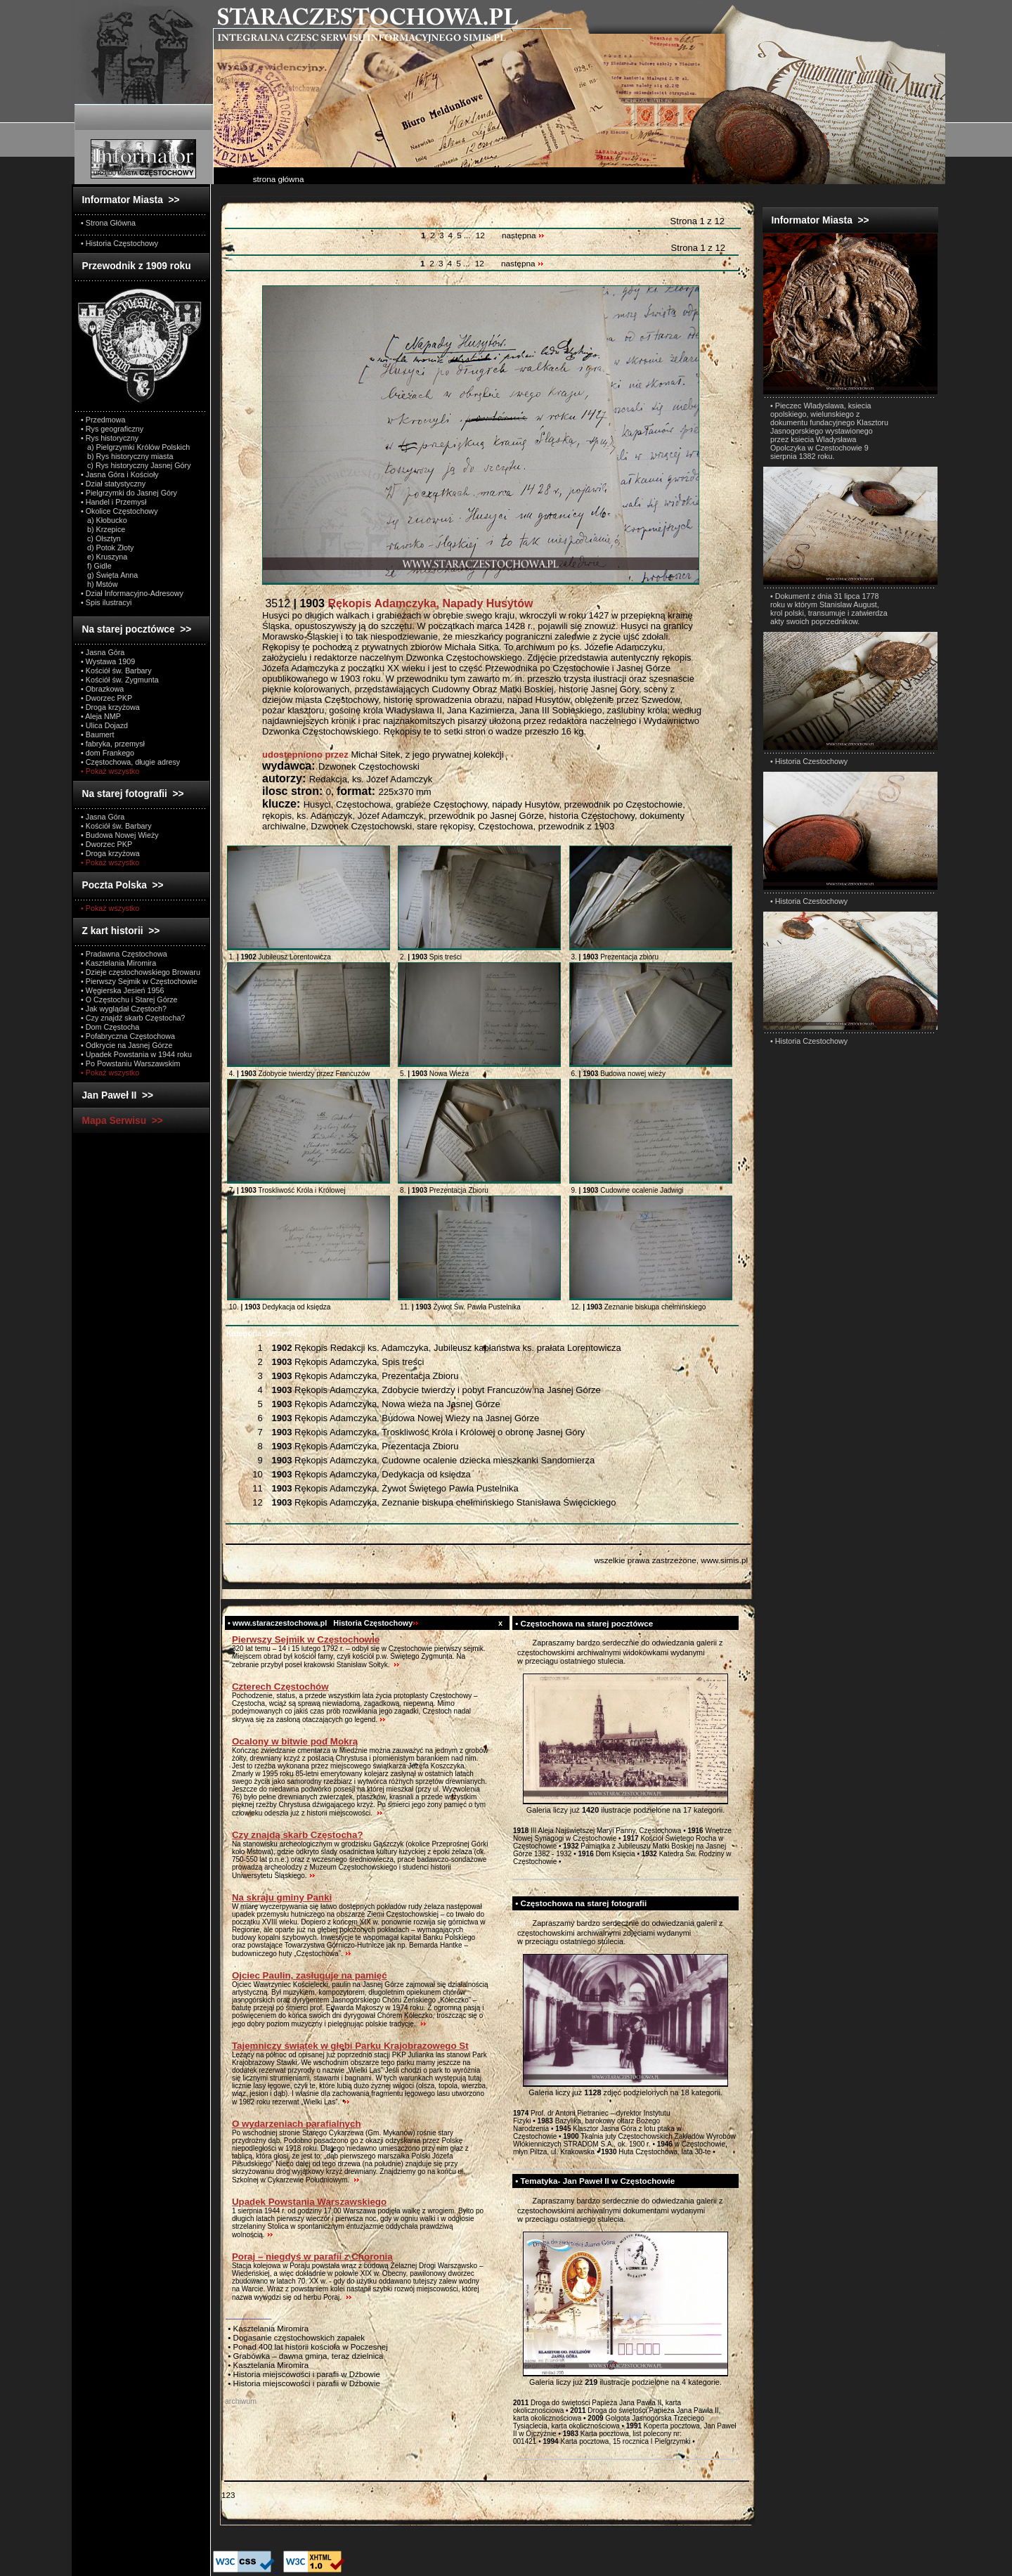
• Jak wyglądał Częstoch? (124, 1008)
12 (480, 235)
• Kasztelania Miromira (118, 963)
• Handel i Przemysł (113, 502)
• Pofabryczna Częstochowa (128, 1036)
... (468, 235)
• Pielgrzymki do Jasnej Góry (129, 492)
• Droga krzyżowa (110, 707)
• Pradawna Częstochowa (124, 954)
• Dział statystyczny (113, 483)
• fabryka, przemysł (113, 743)
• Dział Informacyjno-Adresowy (132, 593)
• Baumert (97, 734)
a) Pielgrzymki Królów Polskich (135, 447)
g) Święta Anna (109, 575)
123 (228, 2494)
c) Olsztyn (101, 538)
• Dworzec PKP (106, 698)
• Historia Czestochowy (809, 761)
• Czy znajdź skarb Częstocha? (133, 1018)
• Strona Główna (108, 223)
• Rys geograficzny (112, 429)
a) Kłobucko (104, 520)
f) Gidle (96, 566)
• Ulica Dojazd (104, 725)
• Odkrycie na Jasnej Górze (126, 1045)
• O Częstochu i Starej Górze (129, 999)
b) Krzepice (103, 529)
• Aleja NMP (101, 716)
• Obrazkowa (102, 689)
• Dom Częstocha (110, 1027)
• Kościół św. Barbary (116, 670)
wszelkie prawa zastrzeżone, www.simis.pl (671, 1560)
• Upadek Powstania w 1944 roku (136, 1054)
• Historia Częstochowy (119, 243)
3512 (397, 603)
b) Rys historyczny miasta (127, 456)
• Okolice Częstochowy (119, 511)
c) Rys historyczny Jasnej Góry (136, 465)
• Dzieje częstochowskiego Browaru (140, 972)
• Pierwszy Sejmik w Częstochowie (139, 981)
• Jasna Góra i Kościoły (120, 474)
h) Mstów (99, 584)
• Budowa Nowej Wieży (120, 835)
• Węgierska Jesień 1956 (122, 990)
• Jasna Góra (102, 652)
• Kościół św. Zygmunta (120, 679)
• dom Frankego (107, 753)
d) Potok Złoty (107, 547)
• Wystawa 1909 (108, 661)
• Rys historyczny (109, 438)
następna (523, 235)
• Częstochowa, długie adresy (130, 762)
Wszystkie (263, 1333)
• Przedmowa (103, 419)
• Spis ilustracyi (106, 602)
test (519, 1642)
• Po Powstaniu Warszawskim (130, 1063)
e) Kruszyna (104, 556)
